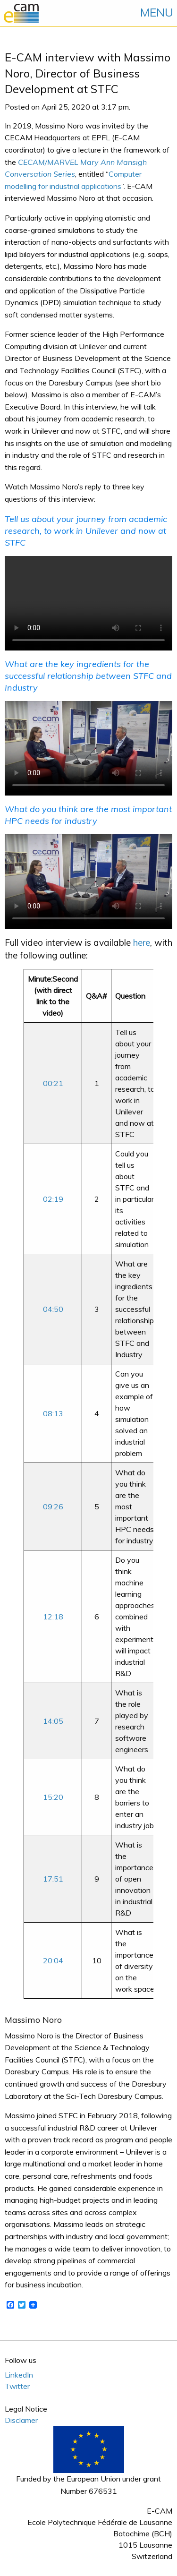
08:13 (53, 1413)
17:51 (53, 1878)
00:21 (53, 1083)
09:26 (53, 1506)
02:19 (53, 1199)
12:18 (53, 1616)
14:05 (53, 1721)
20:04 (53, 1960)
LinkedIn (19, 2374)
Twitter (17, 2386)
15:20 (53, 1797)
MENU (156, 12)
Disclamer (21, 2420)
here (141, 942)
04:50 (53, 1309)
